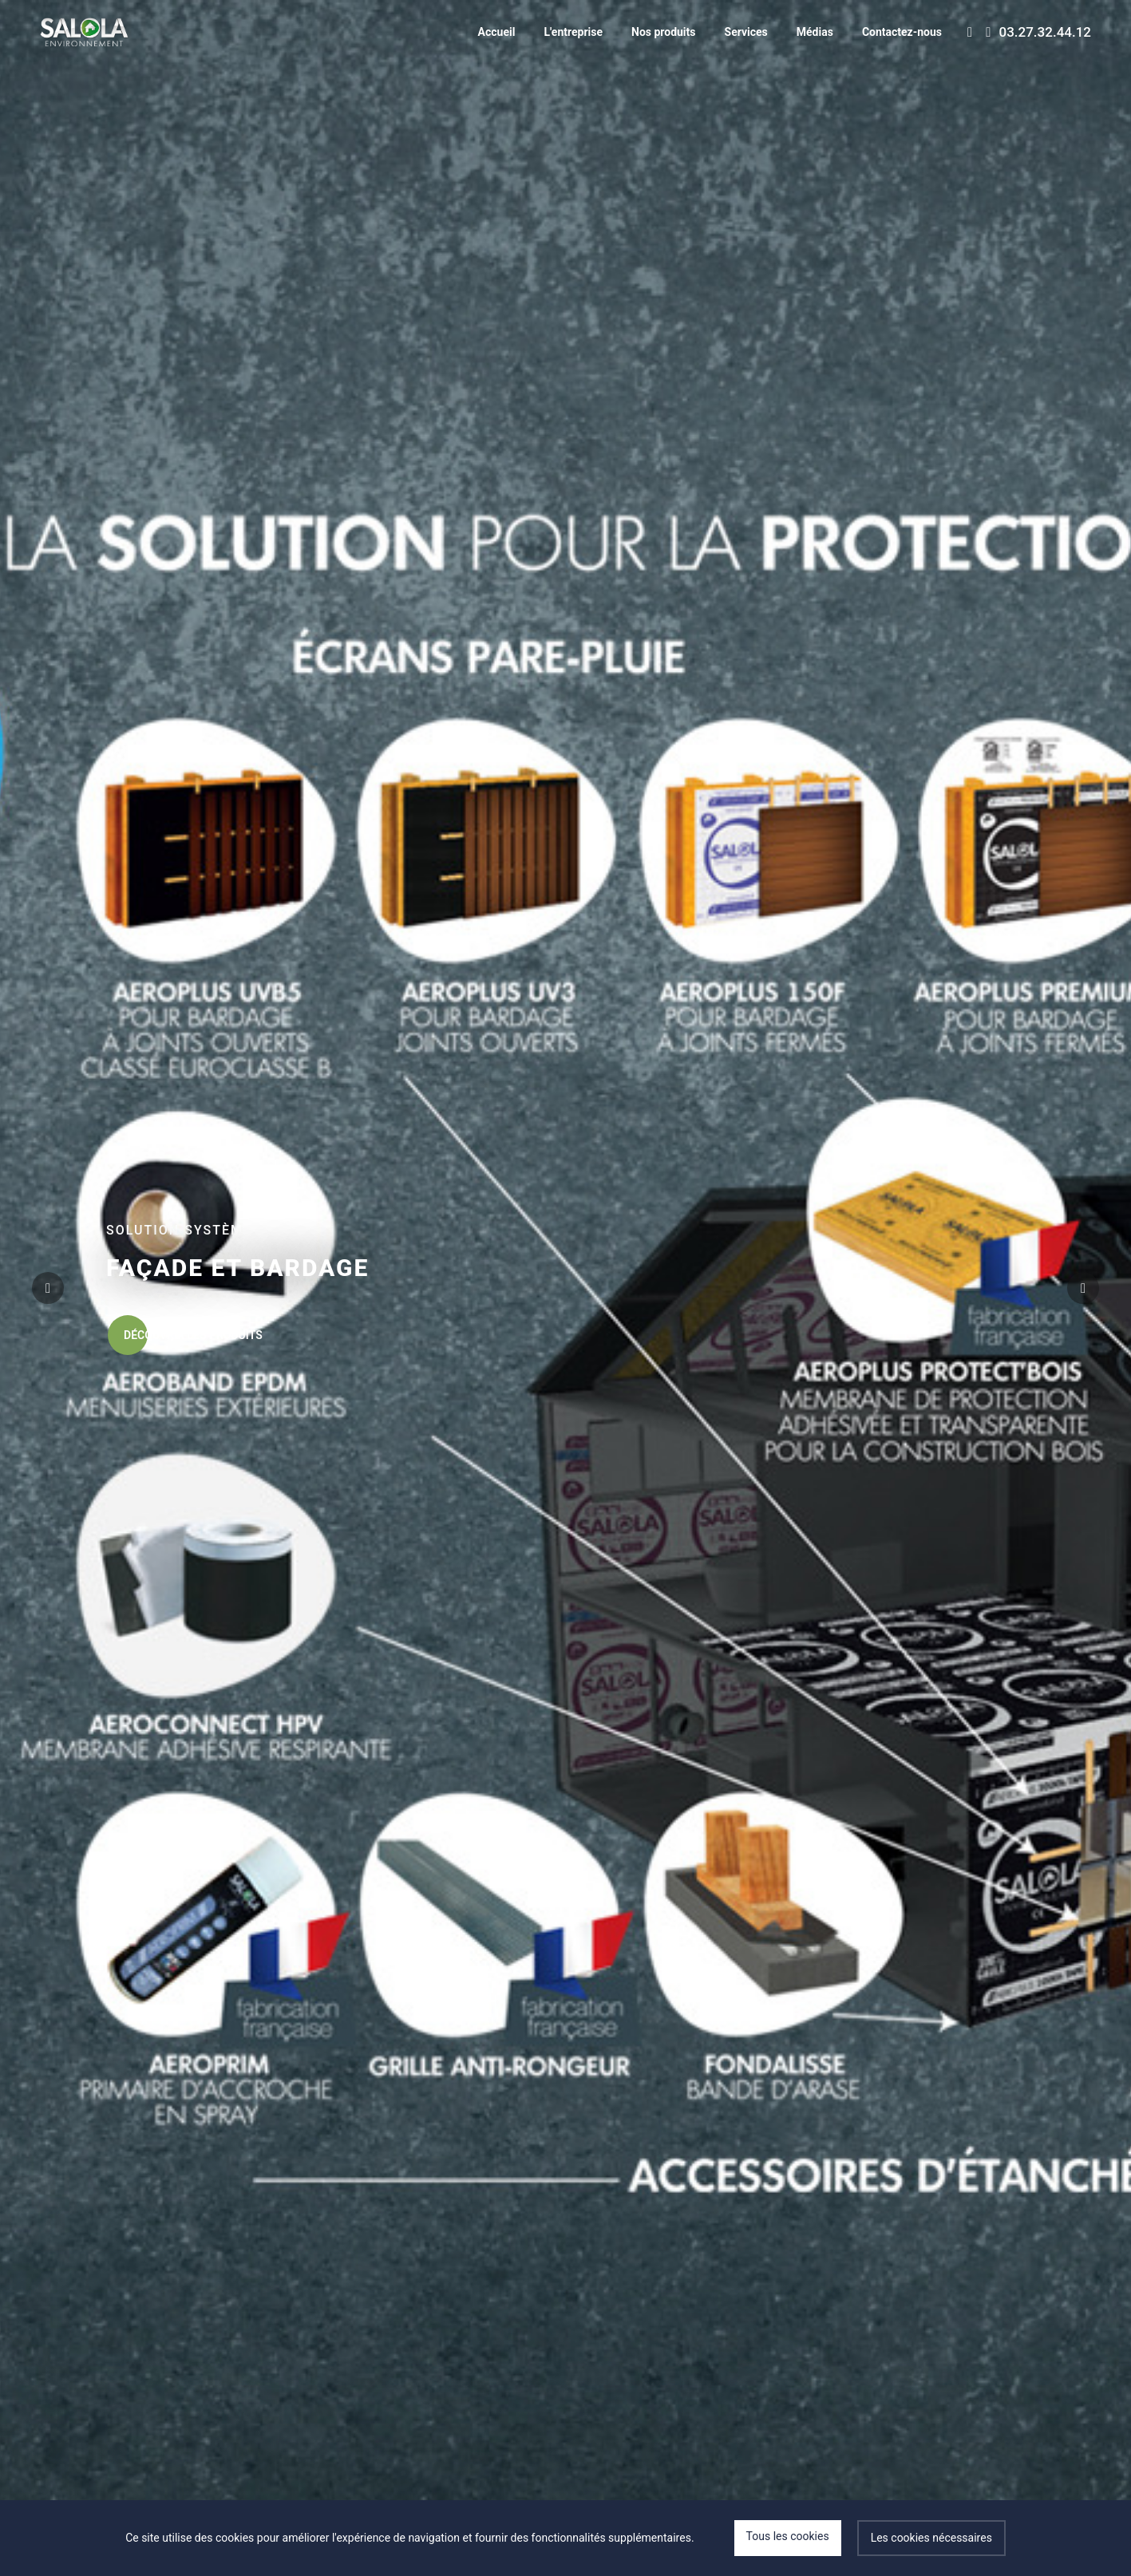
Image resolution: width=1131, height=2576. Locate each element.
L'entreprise (573, 32)
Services (746, 32)
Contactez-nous (902, 32)
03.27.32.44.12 (1038, 32)
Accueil (497, 32)
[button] (1083, 1288)
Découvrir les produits (185, 1335)
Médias (815, 32)
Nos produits (663, 32)
